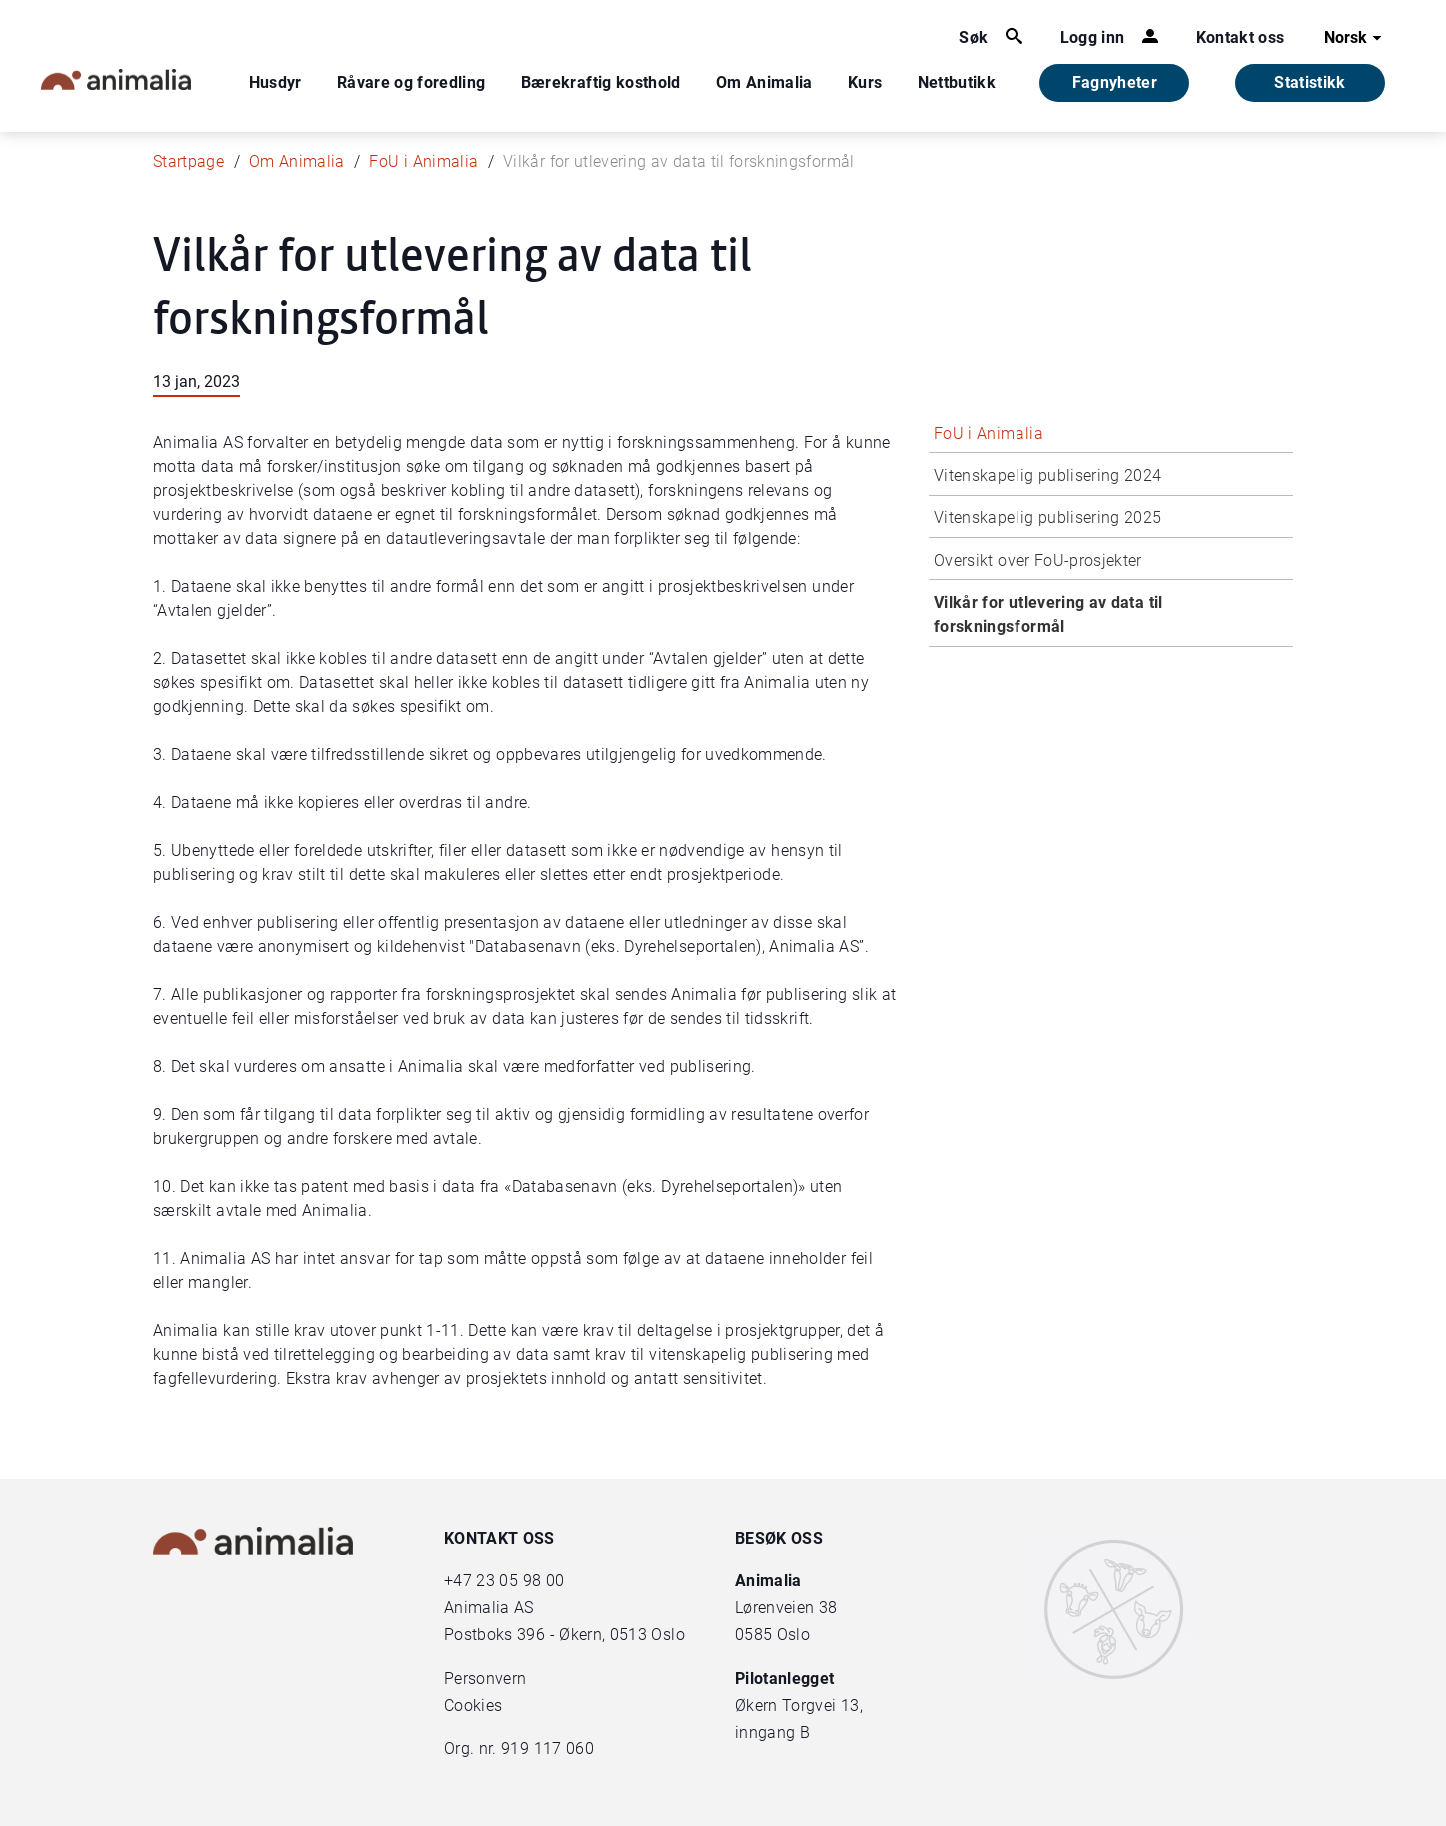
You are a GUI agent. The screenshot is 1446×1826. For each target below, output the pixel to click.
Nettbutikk (957, 82)
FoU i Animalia (423, 161)
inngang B (772, 1732)
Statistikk (1310, 82)
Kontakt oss (1240, 37)
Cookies (473, 1705)
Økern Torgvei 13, (801, 1705)
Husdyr (275, 82)
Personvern (485, 1678)
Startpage (188, 161)
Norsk (1355, 38)
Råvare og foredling (411, 82)
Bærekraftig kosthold (601, 82)
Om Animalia (764, 82)
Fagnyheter (1115, 82)
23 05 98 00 (520, 1580)
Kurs (865, 82)
